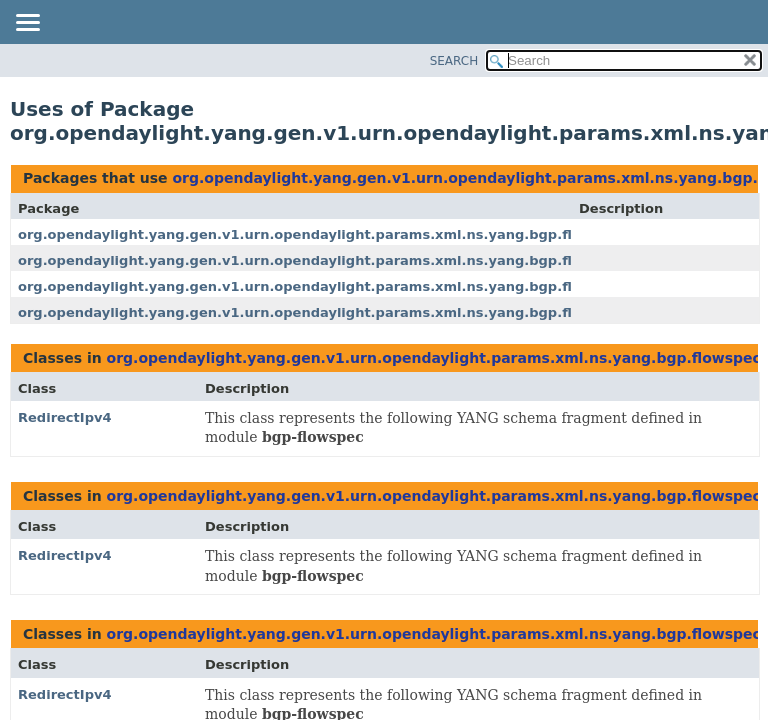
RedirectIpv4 (65, 417)
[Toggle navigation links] (27, 24)
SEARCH (454, 61)
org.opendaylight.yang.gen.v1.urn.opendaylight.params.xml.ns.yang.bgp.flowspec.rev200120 (363, 234)
